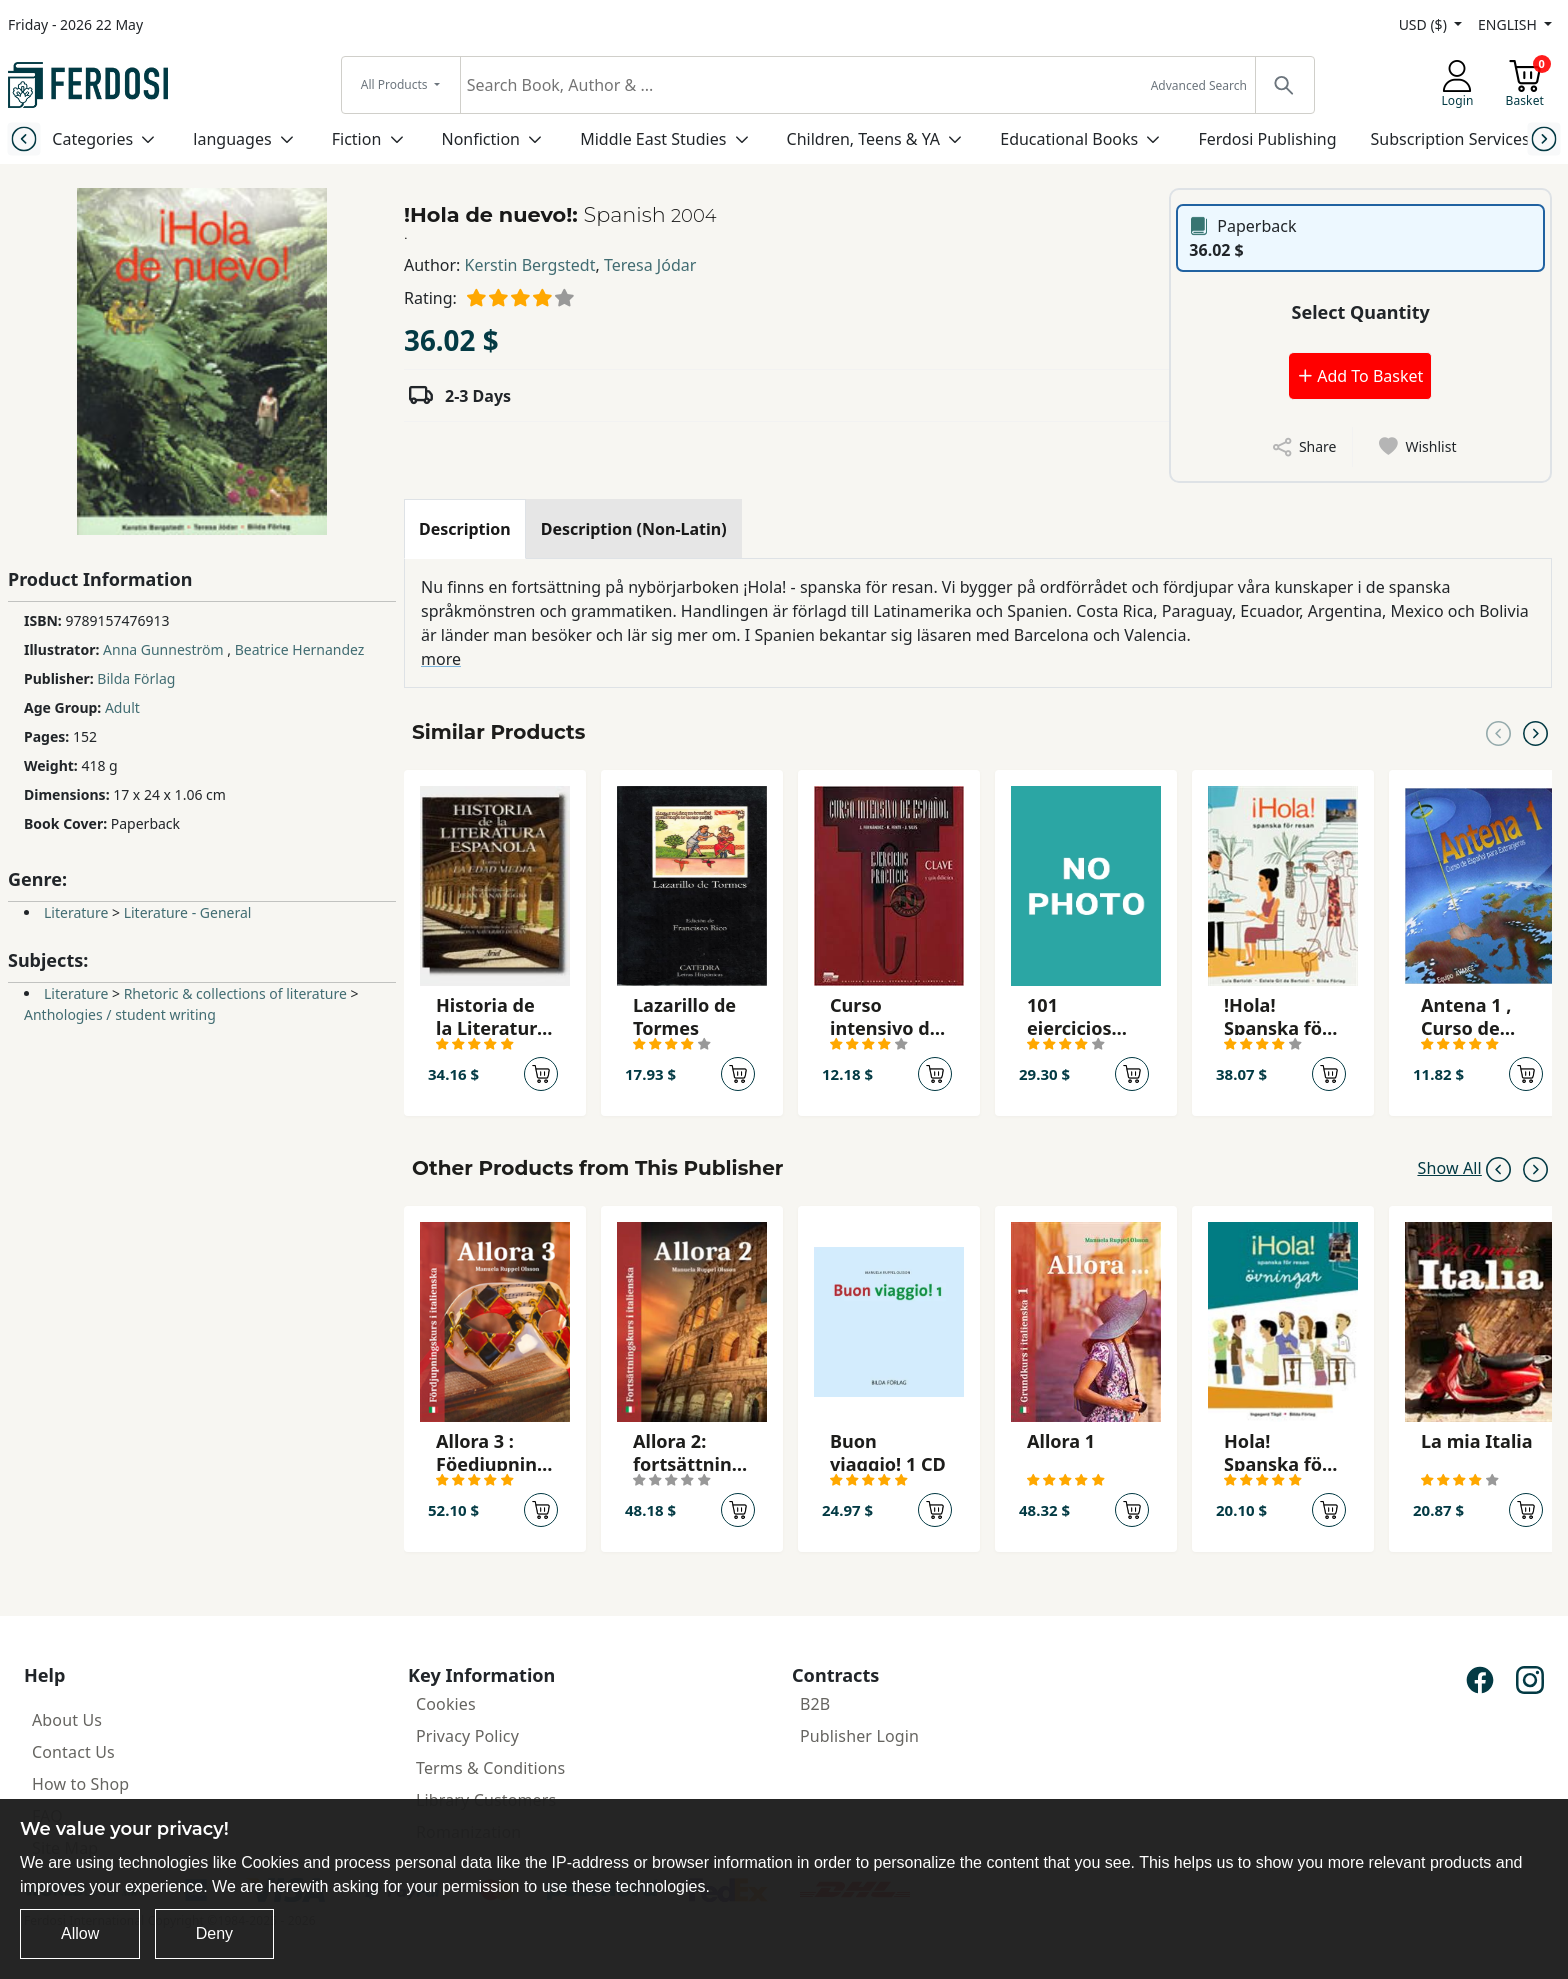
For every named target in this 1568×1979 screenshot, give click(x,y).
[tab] (465, 529)
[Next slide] (1544, 138)
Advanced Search (1199, 85)
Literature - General (188, 912)
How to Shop (80, 1784)
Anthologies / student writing (120, 1014)
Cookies (446, 1704)
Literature (76, 912)
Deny (214, 1933)
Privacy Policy (467, 1736)
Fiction (357, 139)
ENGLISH (1509, 24)
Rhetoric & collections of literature (235, 993)
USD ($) (1425, 24)
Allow (80, 1933)
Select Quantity (1361, 312)
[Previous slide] (23, 138)
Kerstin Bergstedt (530, 265)
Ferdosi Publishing (1267, 139)
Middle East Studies (653, 139)
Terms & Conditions (490, 1768)
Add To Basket (1360, 376)
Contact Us (73, 1752)
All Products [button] (396, 84)
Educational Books (1069, 139)
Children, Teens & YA (863, 139)
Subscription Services (1450, 139)
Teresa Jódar (650, 265)
